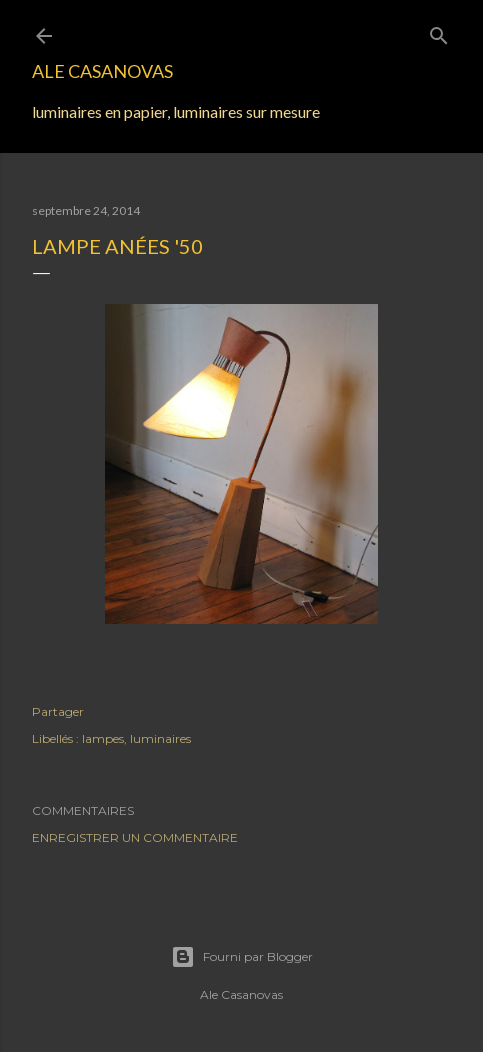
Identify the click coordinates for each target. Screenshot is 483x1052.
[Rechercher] (439, 31)
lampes (103, 738)
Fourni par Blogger (242, 957)
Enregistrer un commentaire (135, 837)
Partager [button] (58, 711)
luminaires (160, 738)
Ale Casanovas (102, 71)
